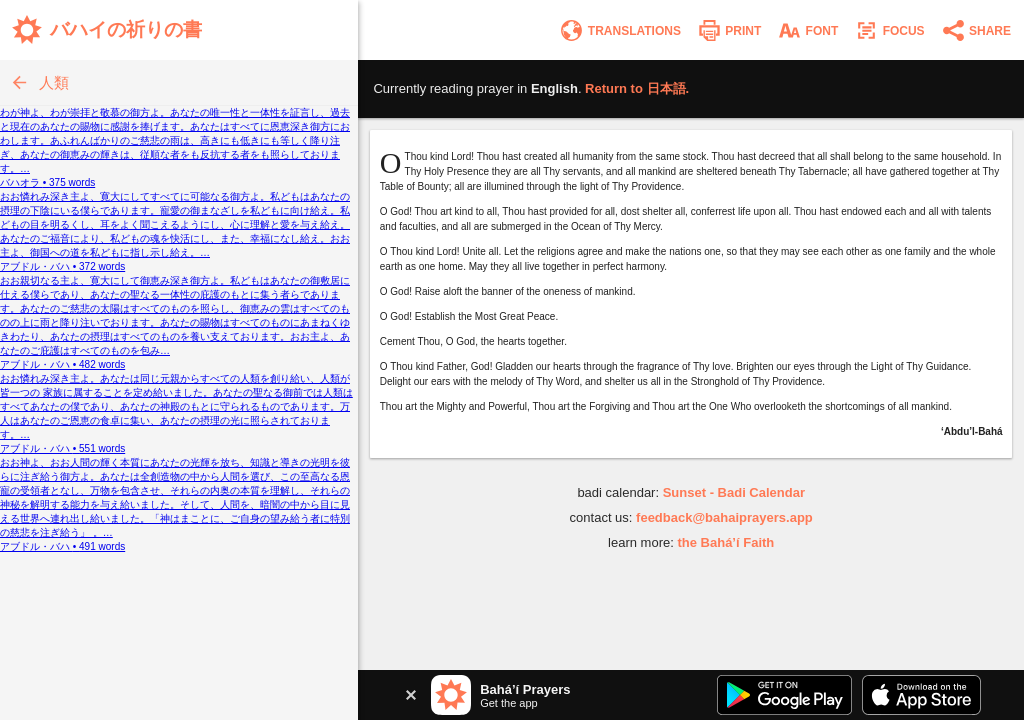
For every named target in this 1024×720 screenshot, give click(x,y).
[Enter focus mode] (889, 30)
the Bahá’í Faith (725, 542)
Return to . (637, 88)
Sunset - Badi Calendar (734, 492)
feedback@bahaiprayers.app (724, 517)
